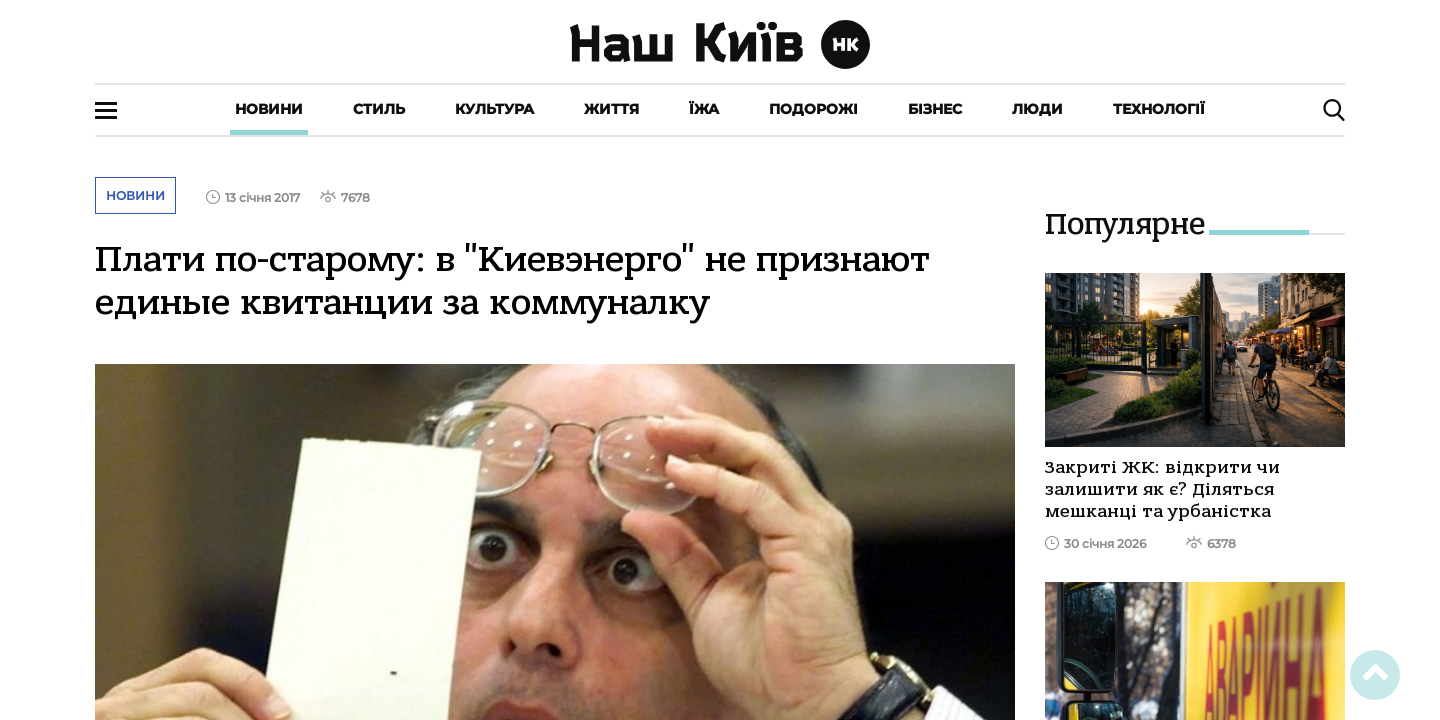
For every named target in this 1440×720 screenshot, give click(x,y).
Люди (1037, 109)
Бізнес (935, 109)
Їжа (704, 109)
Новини (269, 109)
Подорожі (813, 109)
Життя (611, 109)
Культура (494, 109)
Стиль (379, 109)
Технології (1159, 109)
